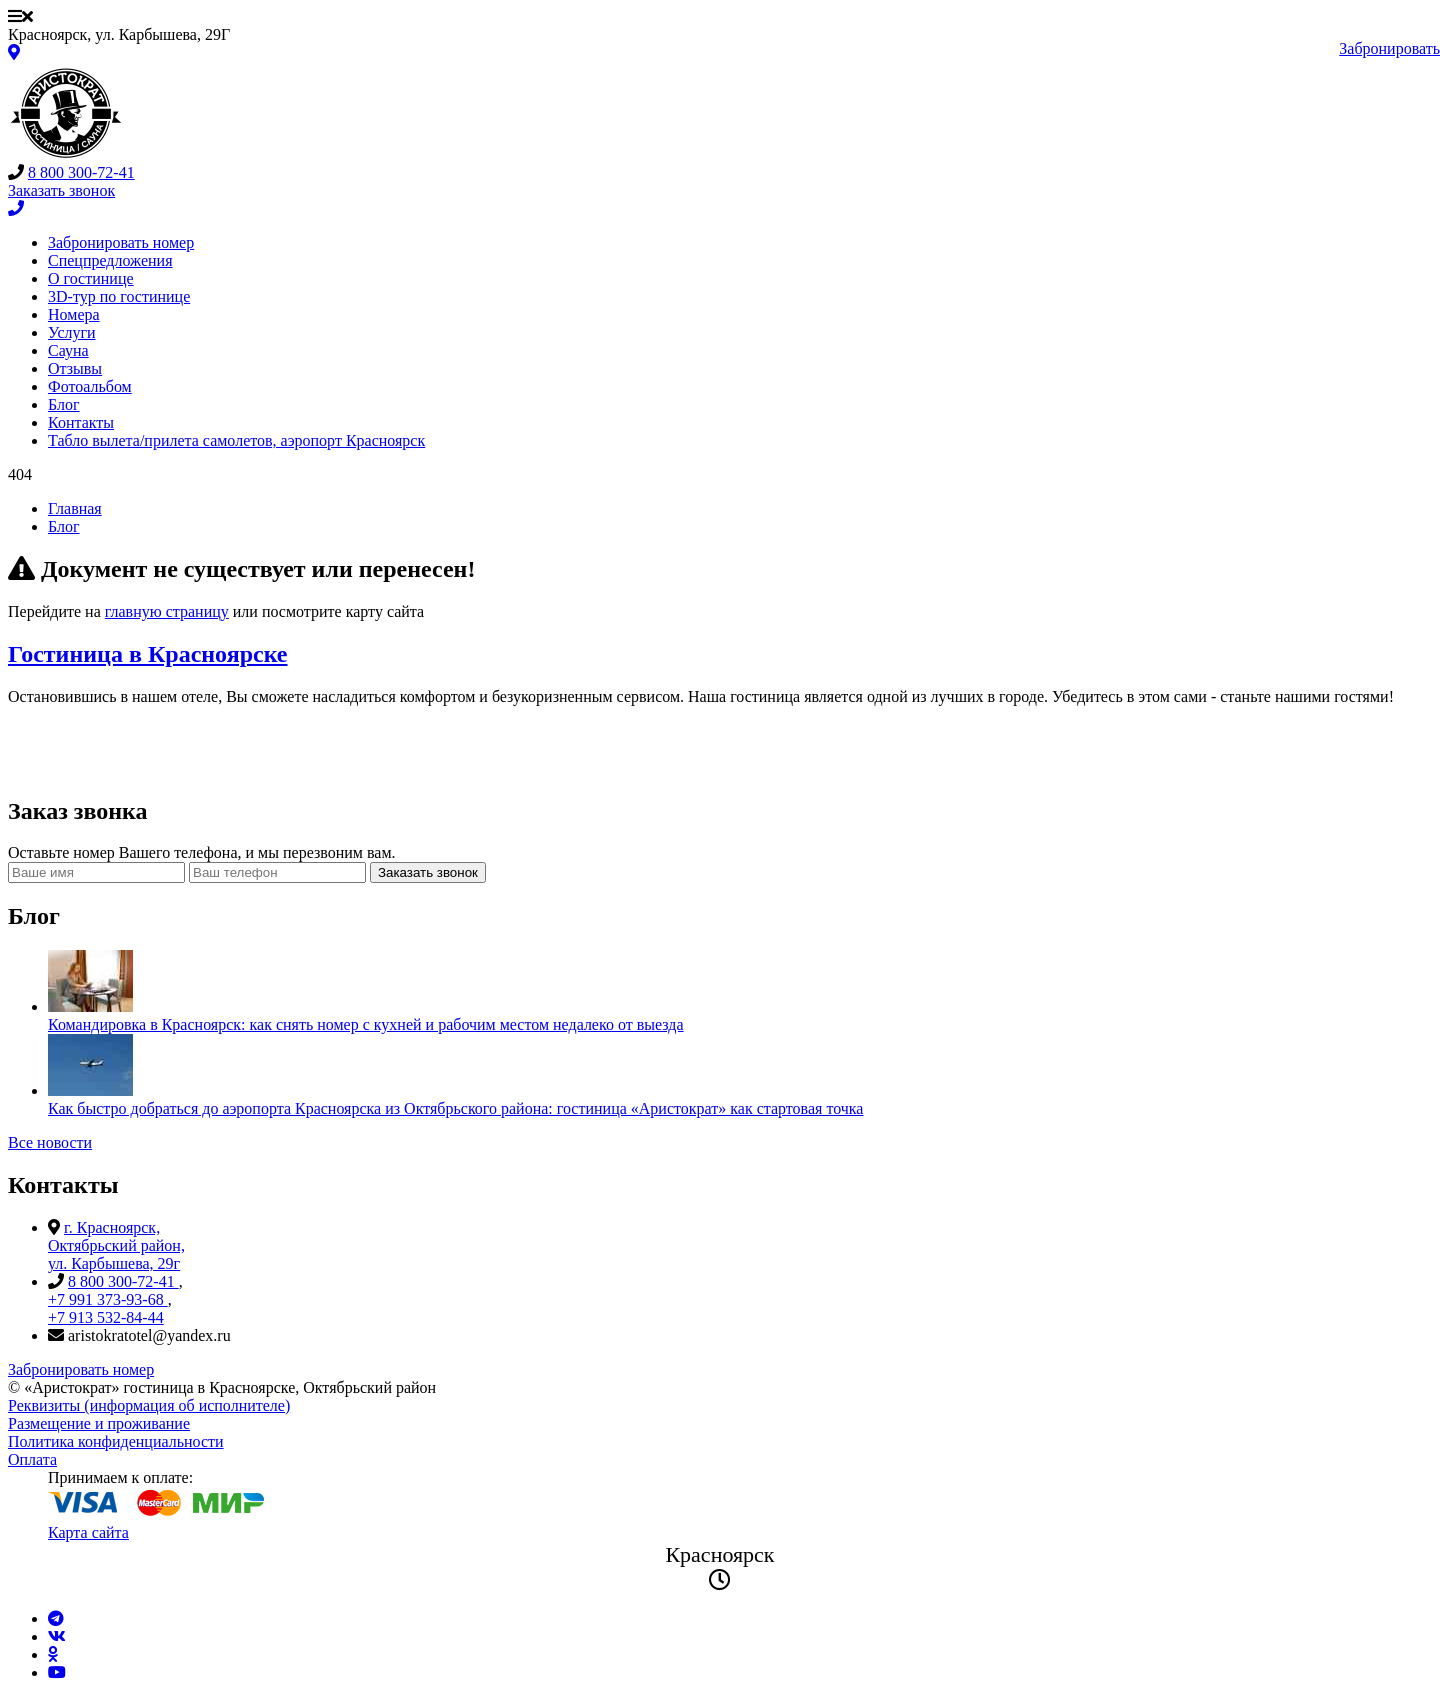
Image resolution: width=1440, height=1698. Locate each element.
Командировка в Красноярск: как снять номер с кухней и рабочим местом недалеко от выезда (366, 1024)
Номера (74, 314)
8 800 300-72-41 (81, 172)
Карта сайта (88, 1532)
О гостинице (91, 278)
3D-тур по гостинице (119, 296)
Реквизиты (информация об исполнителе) (149, 1405)
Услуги (72, 332)
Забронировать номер (121, 242)
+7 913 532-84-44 (106, 1317)
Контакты (81, 422)
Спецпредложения (110, 260)
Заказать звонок (428, 872)
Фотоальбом (90, 386)
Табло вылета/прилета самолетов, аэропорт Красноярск (236, 440)
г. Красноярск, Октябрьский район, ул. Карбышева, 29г (116, 1245)
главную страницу (167, 611)
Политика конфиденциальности (116, 1441)
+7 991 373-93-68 (108, 1299)
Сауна (68, 350)
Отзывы (75, 368)
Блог (64, 404)
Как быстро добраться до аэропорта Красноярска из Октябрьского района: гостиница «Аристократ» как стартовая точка (455, 1108)
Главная (75, 508)
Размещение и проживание (99, 1423)
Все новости (50, 1142)
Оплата (32, 1459)
